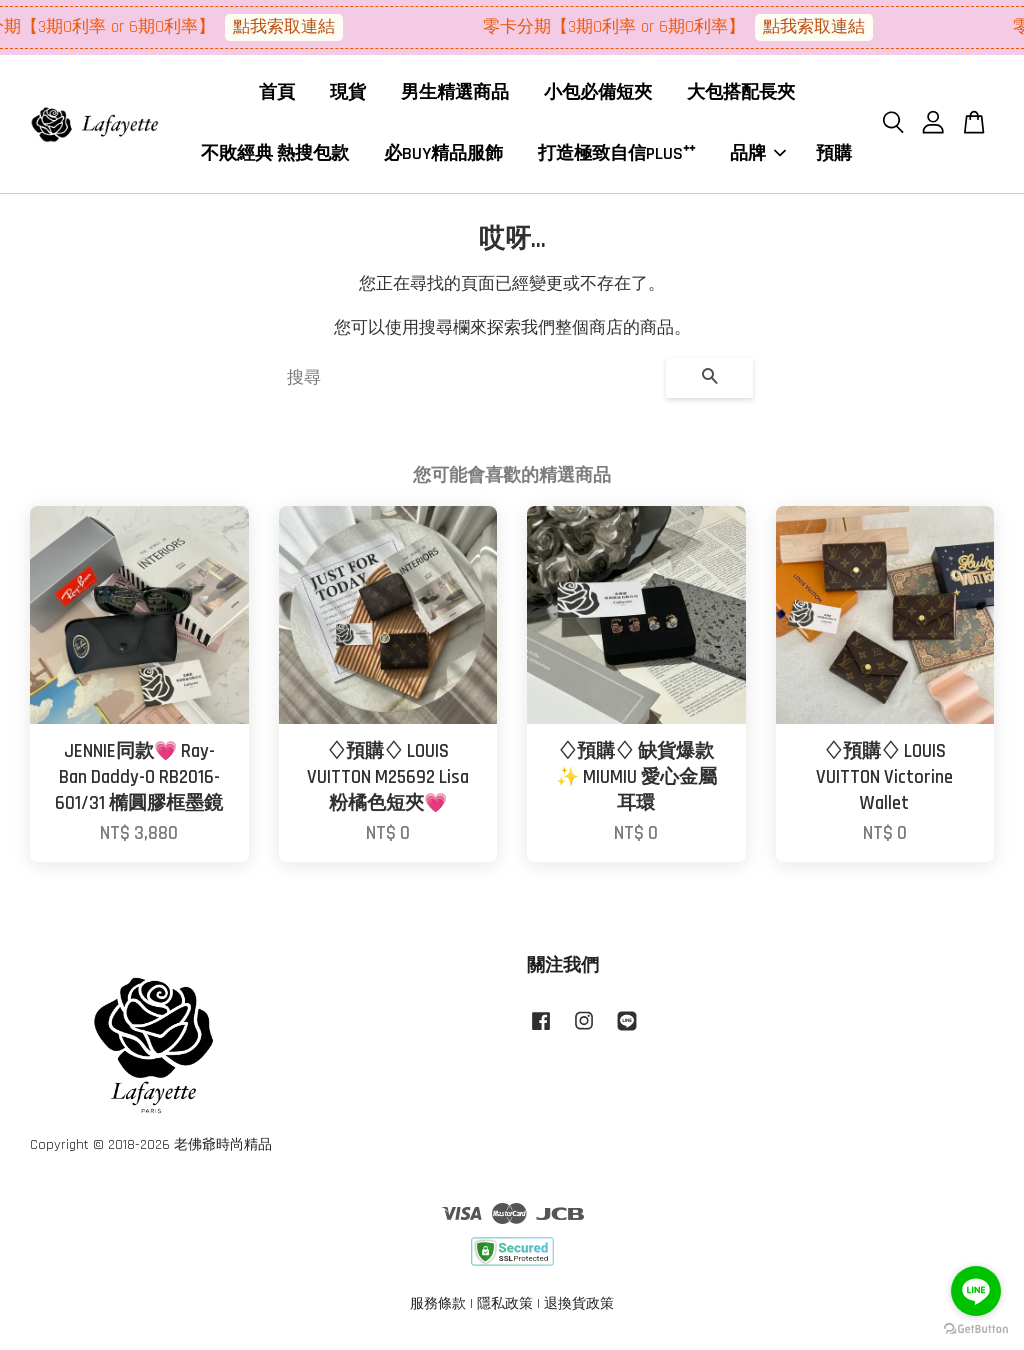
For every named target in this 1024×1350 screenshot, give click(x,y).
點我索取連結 (292, 27)
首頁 (277, 94)
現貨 (348, 94)
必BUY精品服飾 (443, 154)
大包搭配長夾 (741, 94)
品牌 (758, 154)
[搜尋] (468, 381)
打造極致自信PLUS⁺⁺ (616, 154)
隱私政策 (505, 1307)
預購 (834, 154)
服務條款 (438, 1307)
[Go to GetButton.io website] (976, 1329)
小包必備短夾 (598, 94)
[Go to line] (976, 1291)
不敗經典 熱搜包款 (275, 154)
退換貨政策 (579, 1307)
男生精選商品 (455, 94)
